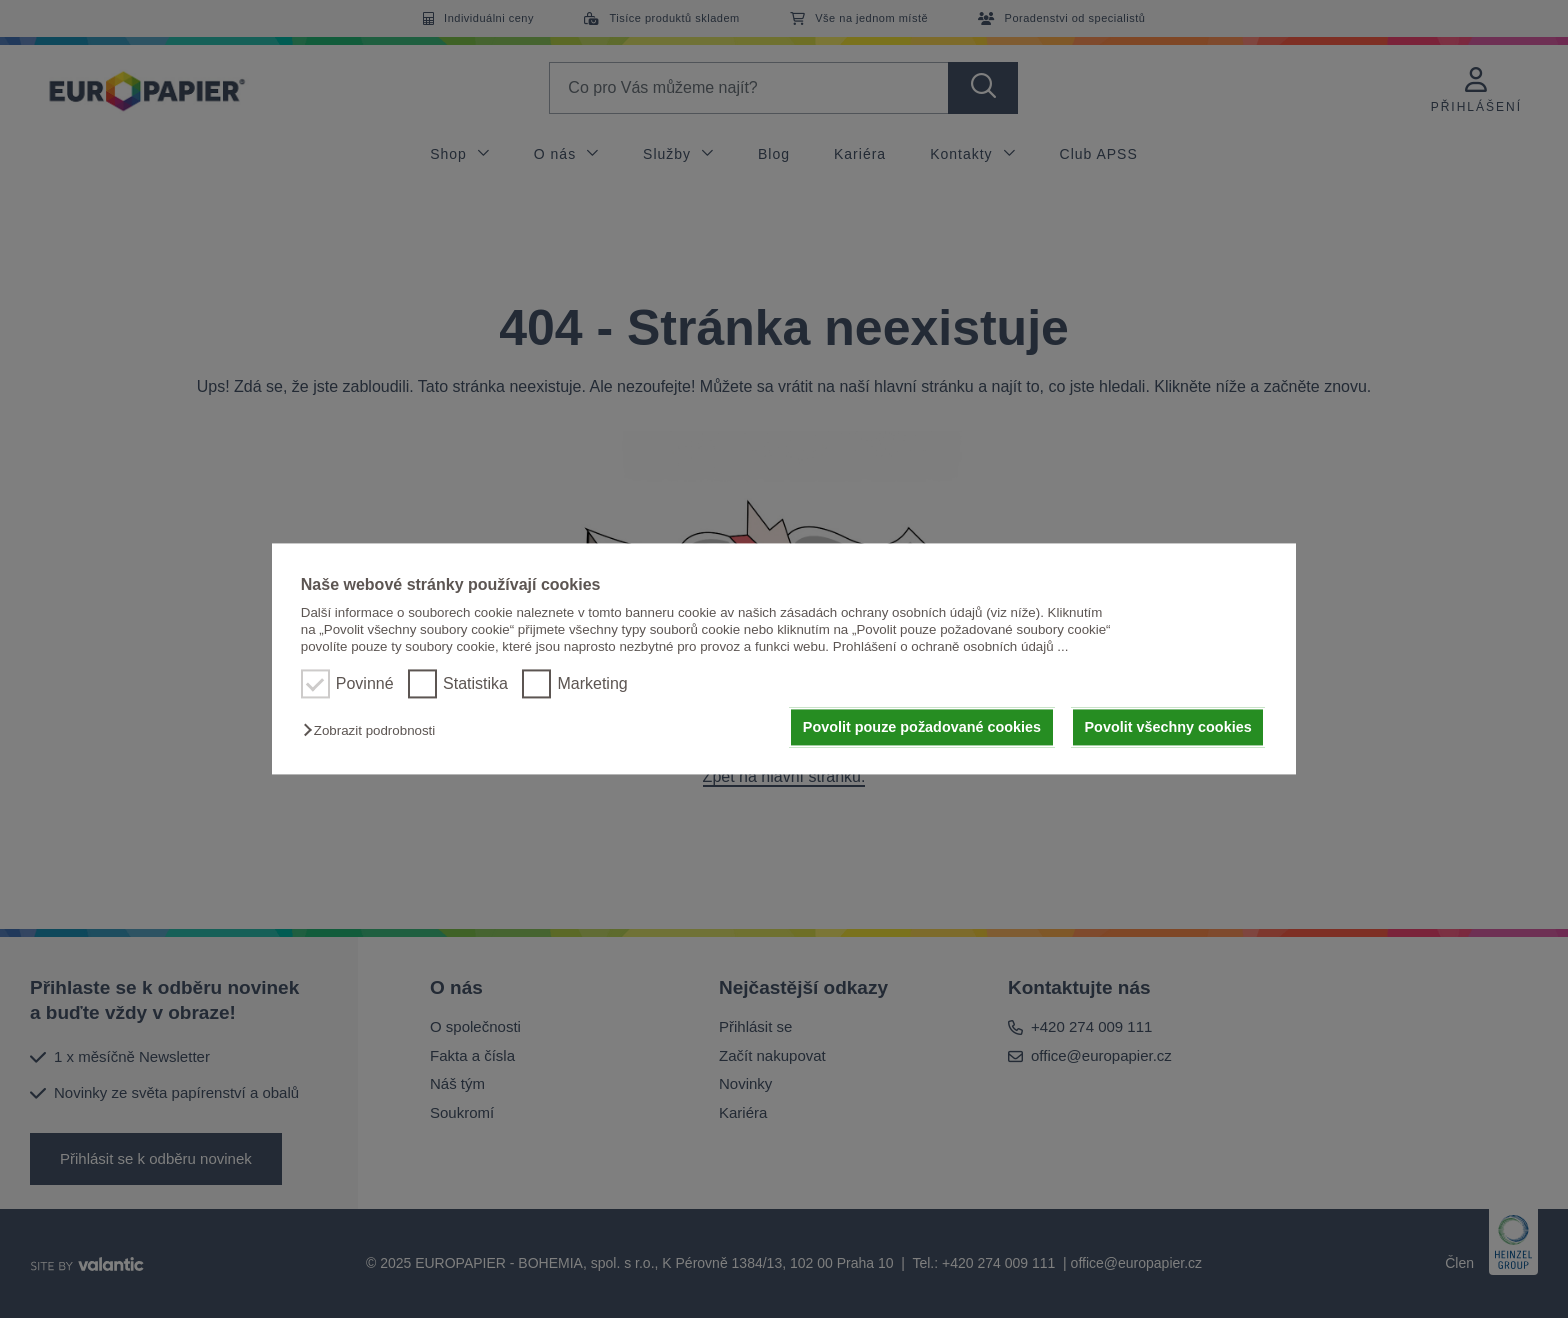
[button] (374, 730)
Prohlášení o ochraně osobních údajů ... (951, 647)
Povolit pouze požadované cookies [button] (922, 727)
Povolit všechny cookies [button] (1168, 727)
